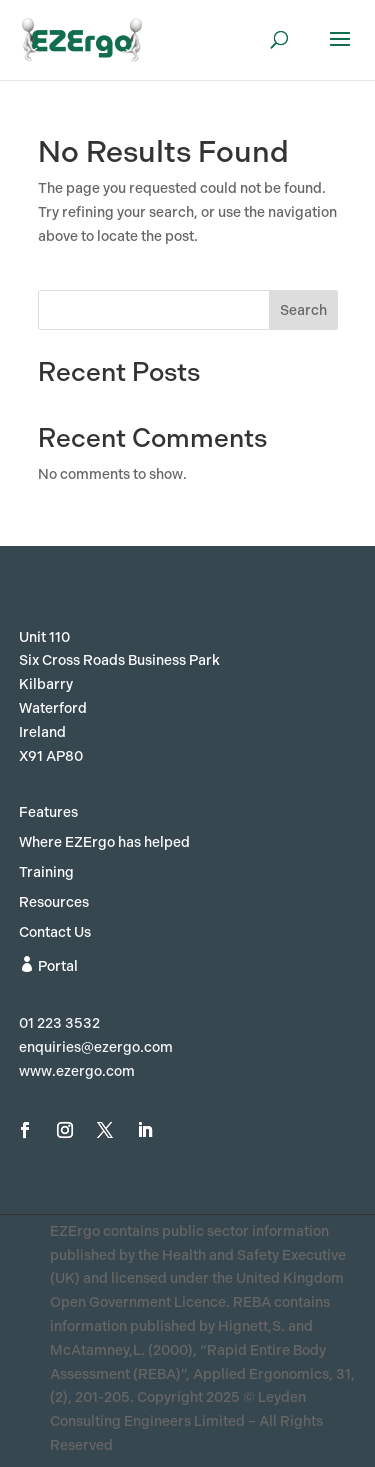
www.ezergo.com (77, 1071)
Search (303, 310)
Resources (54, 903)
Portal (48, 965)
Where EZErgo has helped (104, 843)
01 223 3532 (59, 1023)
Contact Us (55, 933)
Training (46, 873)
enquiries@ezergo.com (96, 1047)
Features (48, 813)
